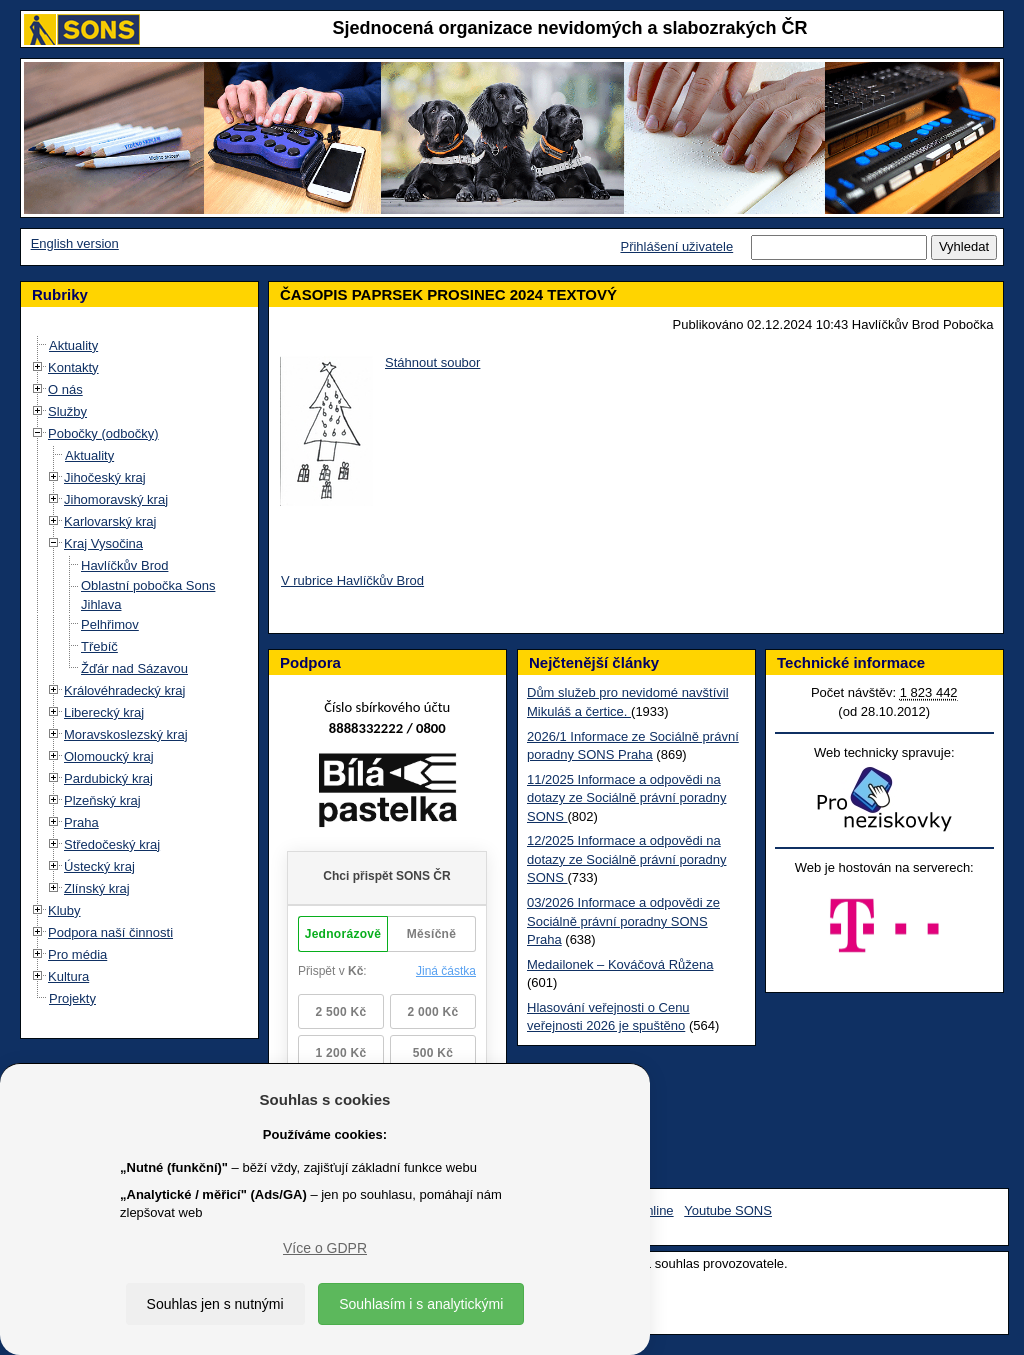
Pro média (77, 954)
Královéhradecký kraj (124, 690)
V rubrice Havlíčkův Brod (352, 580)
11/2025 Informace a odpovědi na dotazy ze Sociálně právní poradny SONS (626, 798)
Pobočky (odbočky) (103, 433)
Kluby (64, 910)
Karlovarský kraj (110, 521)
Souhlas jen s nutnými (215, 1304)
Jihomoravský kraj (116, 499)
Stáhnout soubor (432, 362)
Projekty (72, 998)
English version (75, 243)
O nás (65, 389)
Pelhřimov (110, 624)
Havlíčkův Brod (124, 565)
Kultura (68, 976)
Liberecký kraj (104, 712)
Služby (67, 411)
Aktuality (73, 345)
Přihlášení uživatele (676, 246)
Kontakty (73, 367)
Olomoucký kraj (109, 756)
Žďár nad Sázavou (134, 668)
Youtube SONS (728, 1210)
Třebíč (99, 646)
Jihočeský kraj (105, 477)
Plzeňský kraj (102, 800)
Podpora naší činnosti (110, 932)
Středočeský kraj (112, 844)
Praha (81, 822)
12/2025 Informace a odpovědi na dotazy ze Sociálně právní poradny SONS (626, 859)
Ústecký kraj (99, 866)
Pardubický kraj (108, 778)
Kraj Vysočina (103, 543)
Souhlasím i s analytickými (421, 1304)
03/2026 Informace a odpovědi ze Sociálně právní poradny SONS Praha (623, 921)
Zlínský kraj (97, 888)
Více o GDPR (325, 1248)
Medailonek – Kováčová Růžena (620, 964)
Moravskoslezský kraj (126, 734)
